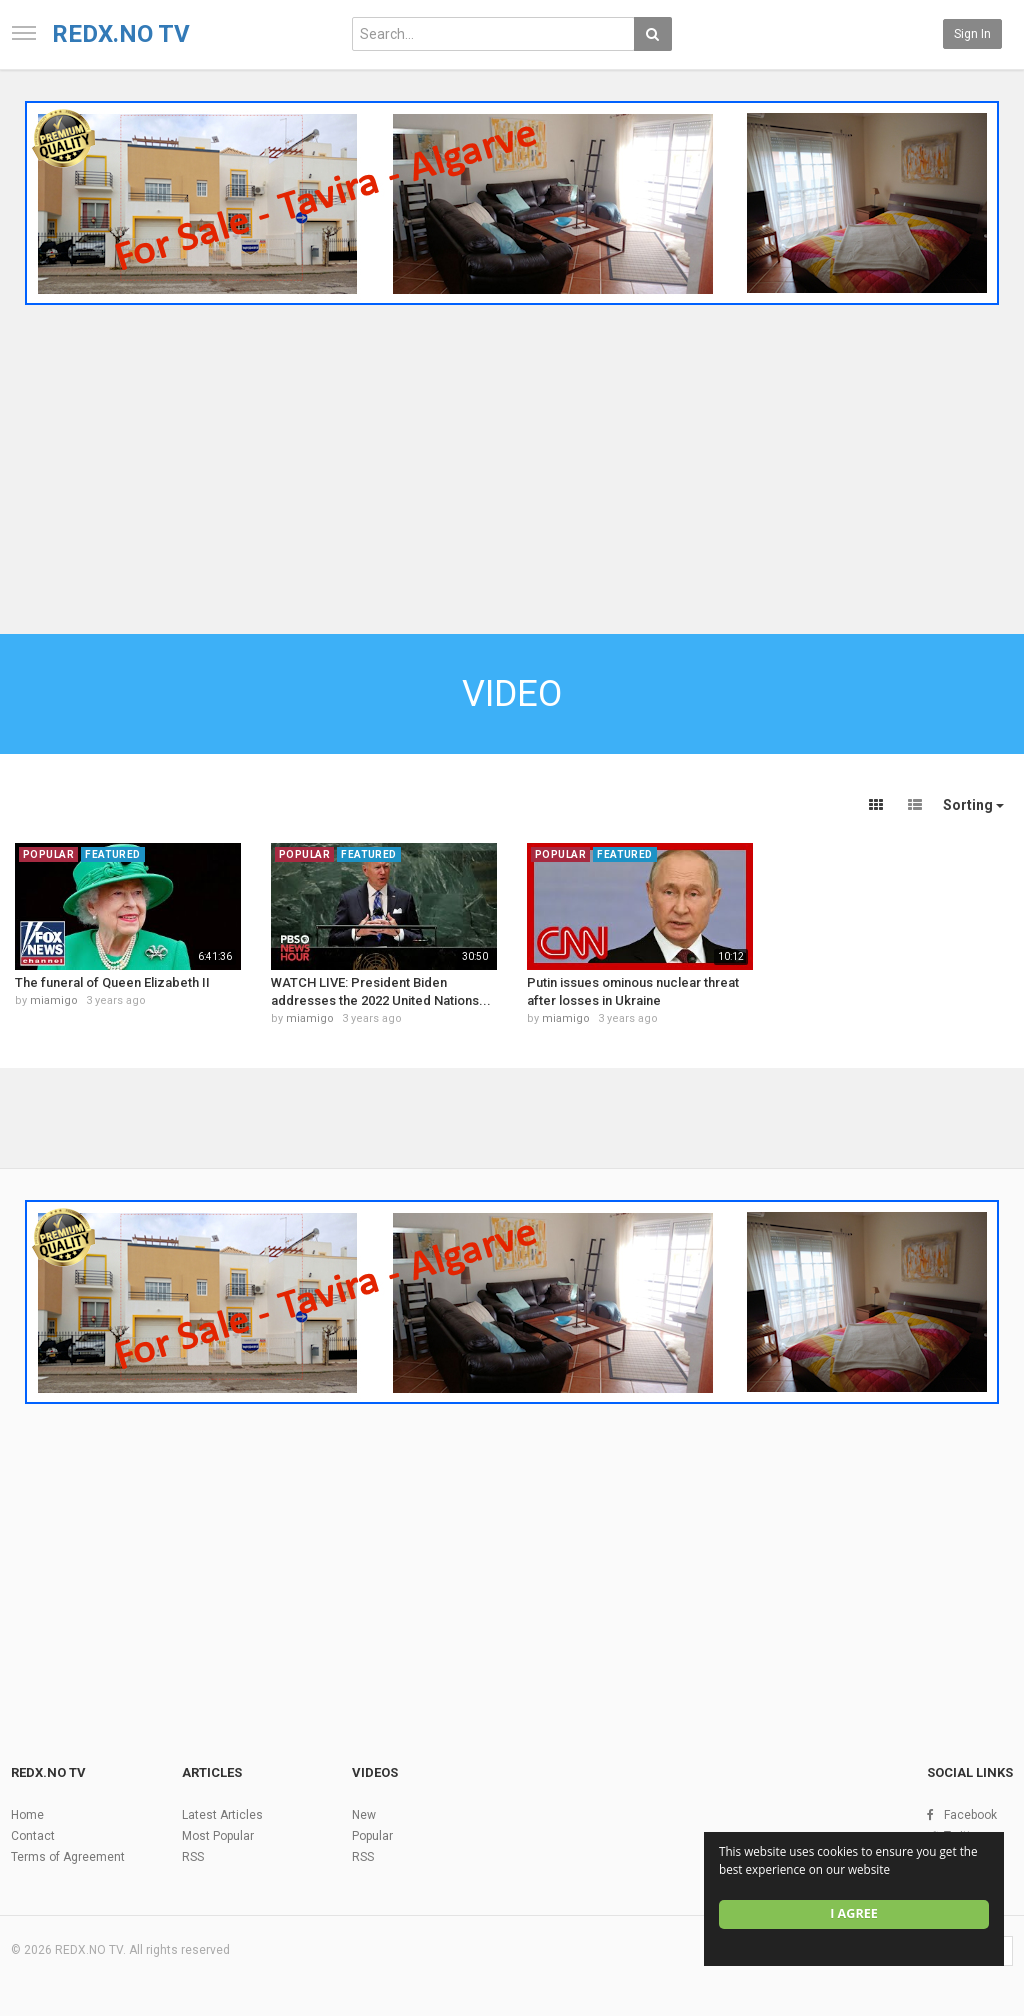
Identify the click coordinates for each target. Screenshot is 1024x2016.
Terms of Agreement (68, 1857)
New (364, 1815)
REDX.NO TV (121, 34)
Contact (33, 1836)
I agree (854, 1913)
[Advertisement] (512, 463)
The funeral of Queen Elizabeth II (112, 982)
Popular (372, 1836)
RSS (193, 1857)
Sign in (972, 34)
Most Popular (218, 1836)
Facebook (970, 1815)
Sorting (973, 805)
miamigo (54, 1000)
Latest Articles (222, 1815)
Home (27, 1815)
